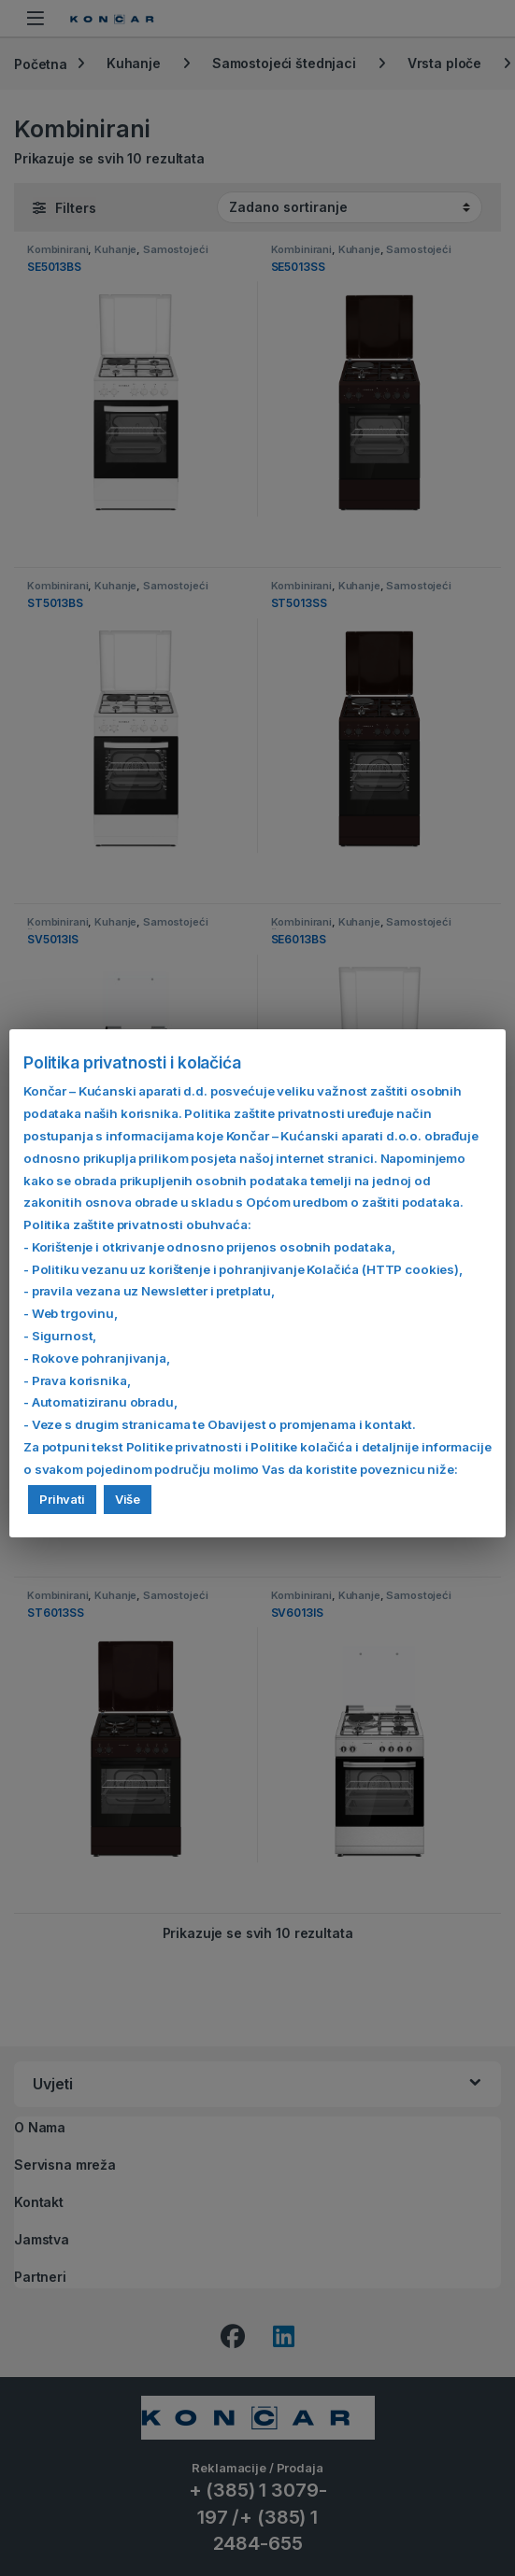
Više (127, 1499)
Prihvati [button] (62, 1499)
